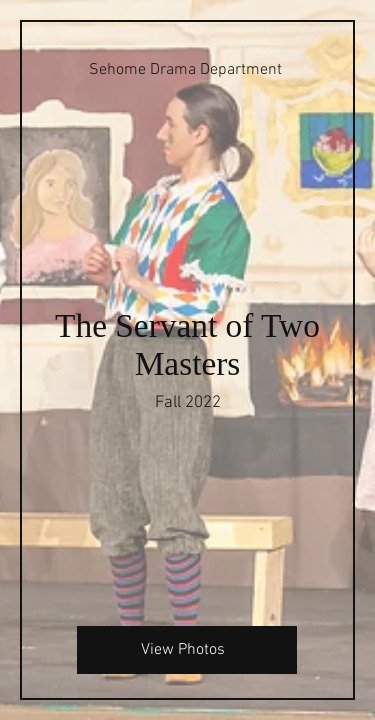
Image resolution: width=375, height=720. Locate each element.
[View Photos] (187, 650)
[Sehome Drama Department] (187, 70)
